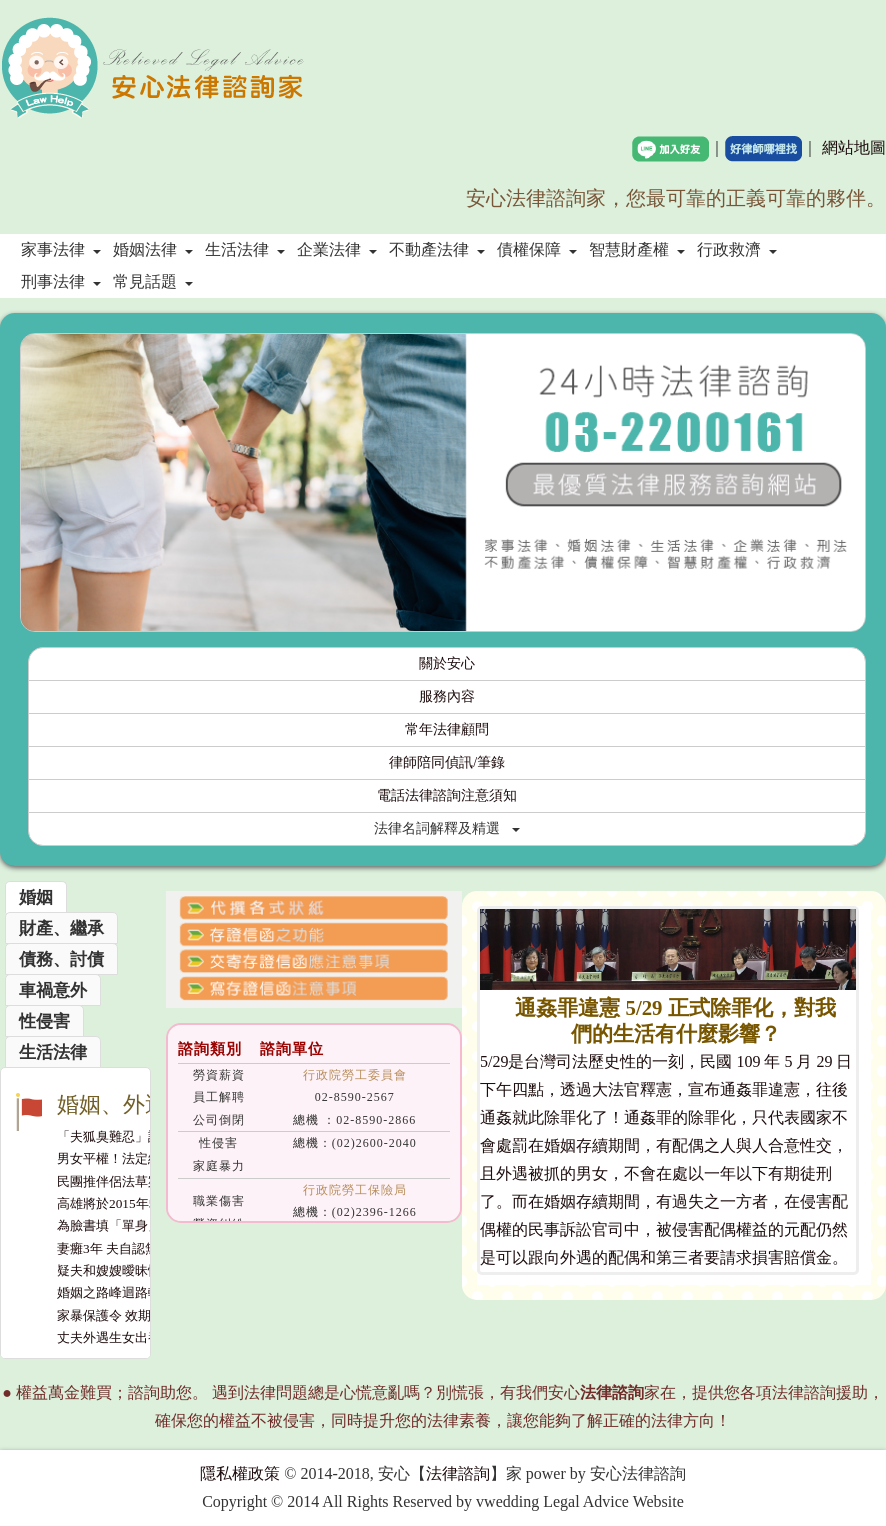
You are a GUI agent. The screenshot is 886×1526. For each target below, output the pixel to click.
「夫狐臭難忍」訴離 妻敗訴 (136, 1136)
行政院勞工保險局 (355, 1190)
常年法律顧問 (447, 729)
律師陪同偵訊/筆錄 (447, 762)
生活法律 (245, 249)
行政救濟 (737, 249)
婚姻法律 (153, 249)
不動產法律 (437, 249)
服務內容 (447, 696)
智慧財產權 (637, 249)
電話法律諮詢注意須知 (447, 795)
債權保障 (537, 249)
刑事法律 (61, 281)
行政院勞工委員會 (355, 1075)
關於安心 (447, 663)
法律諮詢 (458, 1473)
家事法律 (61, 249)
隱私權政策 (240, 1473)
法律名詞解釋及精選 (447, 828)
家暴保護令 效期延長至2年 (133, 1315)
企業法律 (337, 249)
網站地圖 (854, 147)
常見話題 (153, 281)
